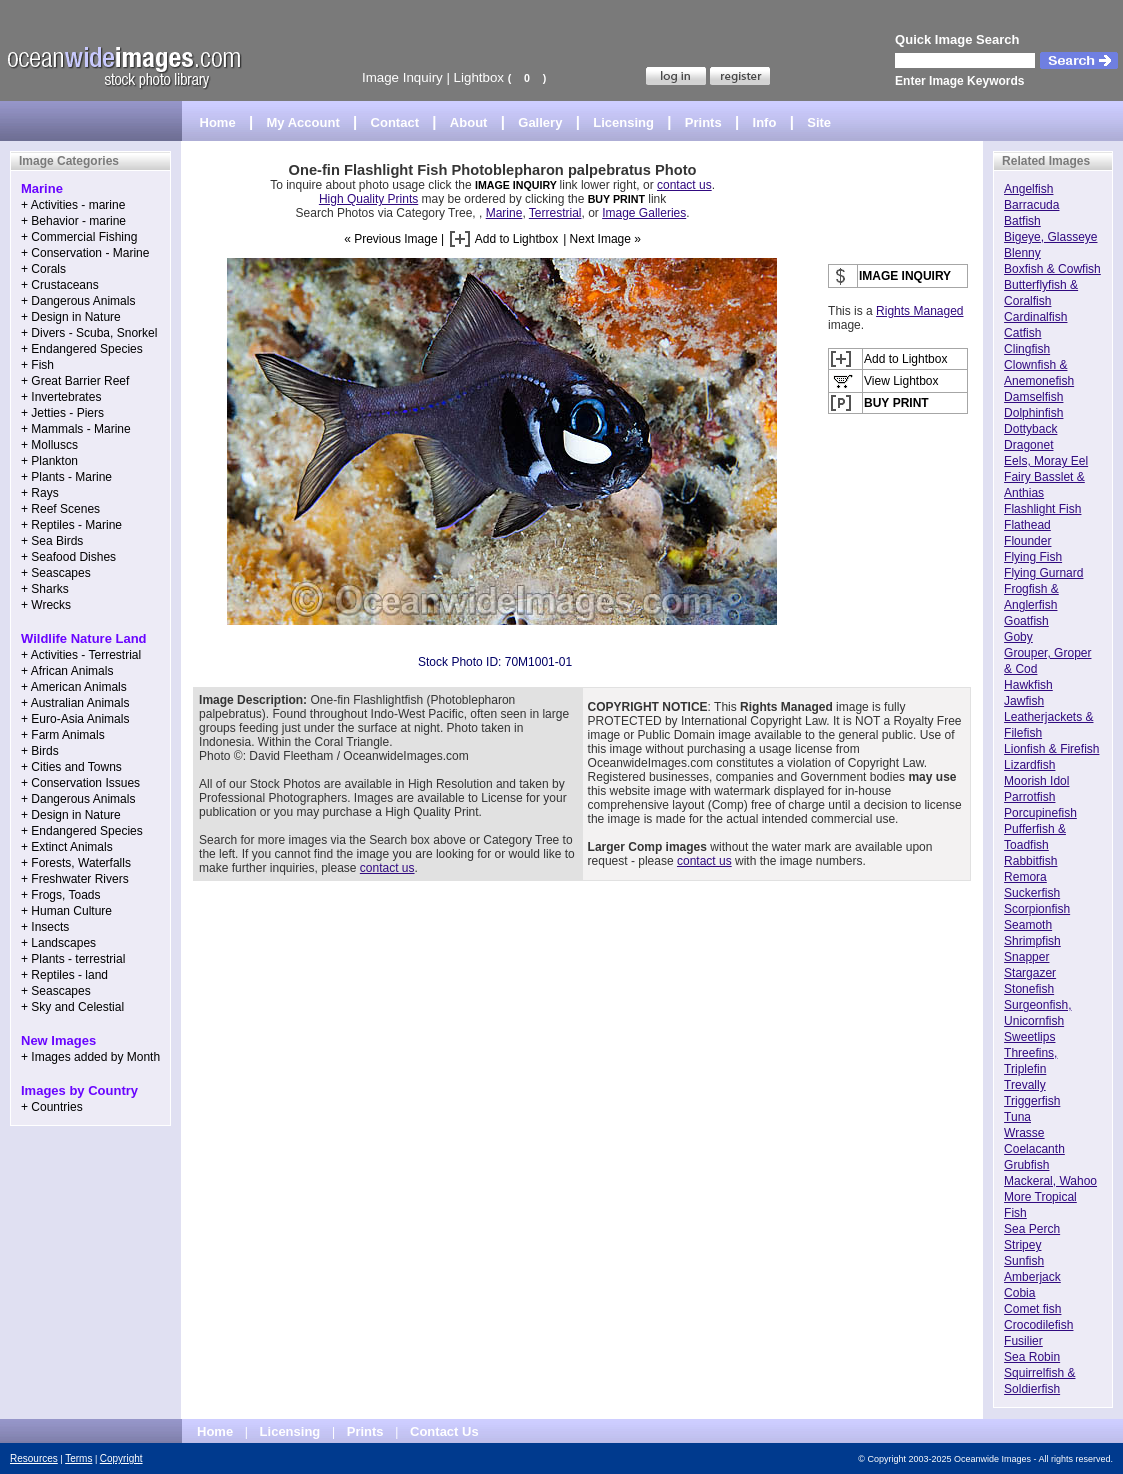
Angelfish (1028, 189)
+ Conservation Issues (80, 783)
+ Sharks (45, 589)
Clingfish (1027, 349)
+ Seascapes (56, 573)
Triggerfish (1032, 1101)
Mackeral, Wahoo (1050, 1181)
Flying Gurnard (1043, 573)
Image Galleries (644, 213)
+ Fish (37, 365)
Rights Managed (919, 311)
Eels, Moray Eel (1046, 461)
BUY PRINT (616, 199)
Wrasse (1024, 1133)
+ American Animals (74, 687)
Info (765, 122)
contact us (684, 185)
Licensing (623, 122)
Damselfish (1033, 397)
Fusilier (1023, 1341)
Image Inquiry (402, 77)
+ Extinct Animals (67, 847)
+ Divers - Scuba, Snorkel (89, 333)
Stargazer (1030, 973)
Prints (703, 122)
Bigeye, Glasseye (1050, 237)
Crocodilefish (1038, 1325)
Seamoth (1028, 925)
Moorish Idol (1036, 781)
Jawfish (1024, 701)
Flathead (1027, 525)
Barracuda (1031, 205)
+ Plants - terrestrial (73, 959)
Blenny (1022, 253)
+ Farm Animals (63, 735)
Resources (34, 1458)
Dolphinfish (1033, 413)
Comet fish (1032, 1309)
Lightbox (479, 77)
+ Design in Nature (71, 317)
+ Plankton (49, 461)
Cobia (1019, 1293)
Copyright (121, 1458)
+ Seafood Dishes (68, 557)
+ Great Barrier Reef (75, 381)
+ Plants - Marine (66, 477)
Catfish (1022, 333)
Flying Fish (1033, 557)
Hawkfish (1028, 685)
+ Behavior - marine (73, 221)
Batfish (1022, 221)
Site (819, 122)
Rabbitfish (1030, 861)
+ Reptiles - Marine (71, 525)
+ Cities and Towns (71, 767)
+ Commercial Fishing (79, 237)
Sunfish (1024, 1261)
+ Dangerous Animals (78, 301)
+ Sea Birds (52, 541)
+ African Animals (67, 671)
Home (218, 122)
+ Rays (40, 493)
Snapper (1026, 957)
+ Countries (52, 1107)
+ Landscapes (58, 943)
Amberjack (1032, 1277)
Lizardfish (1029, 765)
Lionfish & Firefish (1051, 749)
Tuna (1017, 1117)
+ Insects (45, 927)
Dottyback (1030, 429)
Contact (395, 122)
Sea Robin (1032, 1357)
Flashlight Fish (1042, 509)
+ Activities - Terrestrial (81, 655)
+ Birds (40, 751)
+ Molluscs (49, 445)
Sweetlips (1029, 1037)
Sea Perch (1032, 1229)
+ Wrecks (46, 605)
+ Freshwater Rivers (75, 879)
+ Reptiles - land (64, 975)
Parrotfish (1029, 797)
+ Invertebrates (61, 397)
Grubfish (1026, 1165)
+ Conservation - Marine (85, 253)
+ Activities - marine (73, 205)
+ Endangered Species (82, 349)
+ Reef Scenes (60, 509)
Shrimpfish (1032, 941)
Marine (504, 213)
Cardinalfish (1035, 317)
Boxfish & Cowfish (1052, 269)
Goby (1018, 637)
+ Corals (43, 269)
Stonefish (1029, 989)
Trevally (1025, 1085)
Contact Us (444, 1431)
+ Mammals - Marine (76, 429)
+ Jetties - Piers (62, 413)
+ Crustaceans (60, 285)
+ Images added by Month (90, 1057)
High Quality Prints (368, 199)
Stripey (1022, 1245)
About (469, 122)
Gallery (540, 122)
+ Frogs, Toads (61, 895)
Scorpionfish (1037, 909)
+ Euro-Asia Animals (75, 719)
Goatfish (1026, 621)
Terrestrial (555, 213)
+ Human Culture (66, 911)
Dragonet (1028, 445)
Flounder (1027, 541)
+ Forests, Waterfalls (76, 863)
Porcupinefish (1040, 813)
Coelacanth (1034, 1149)
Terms (78, 1458)
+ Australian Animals (75, 703)
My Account (303, 122)
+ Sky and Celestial (72, 1007)
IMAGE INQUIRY (517, 185)
